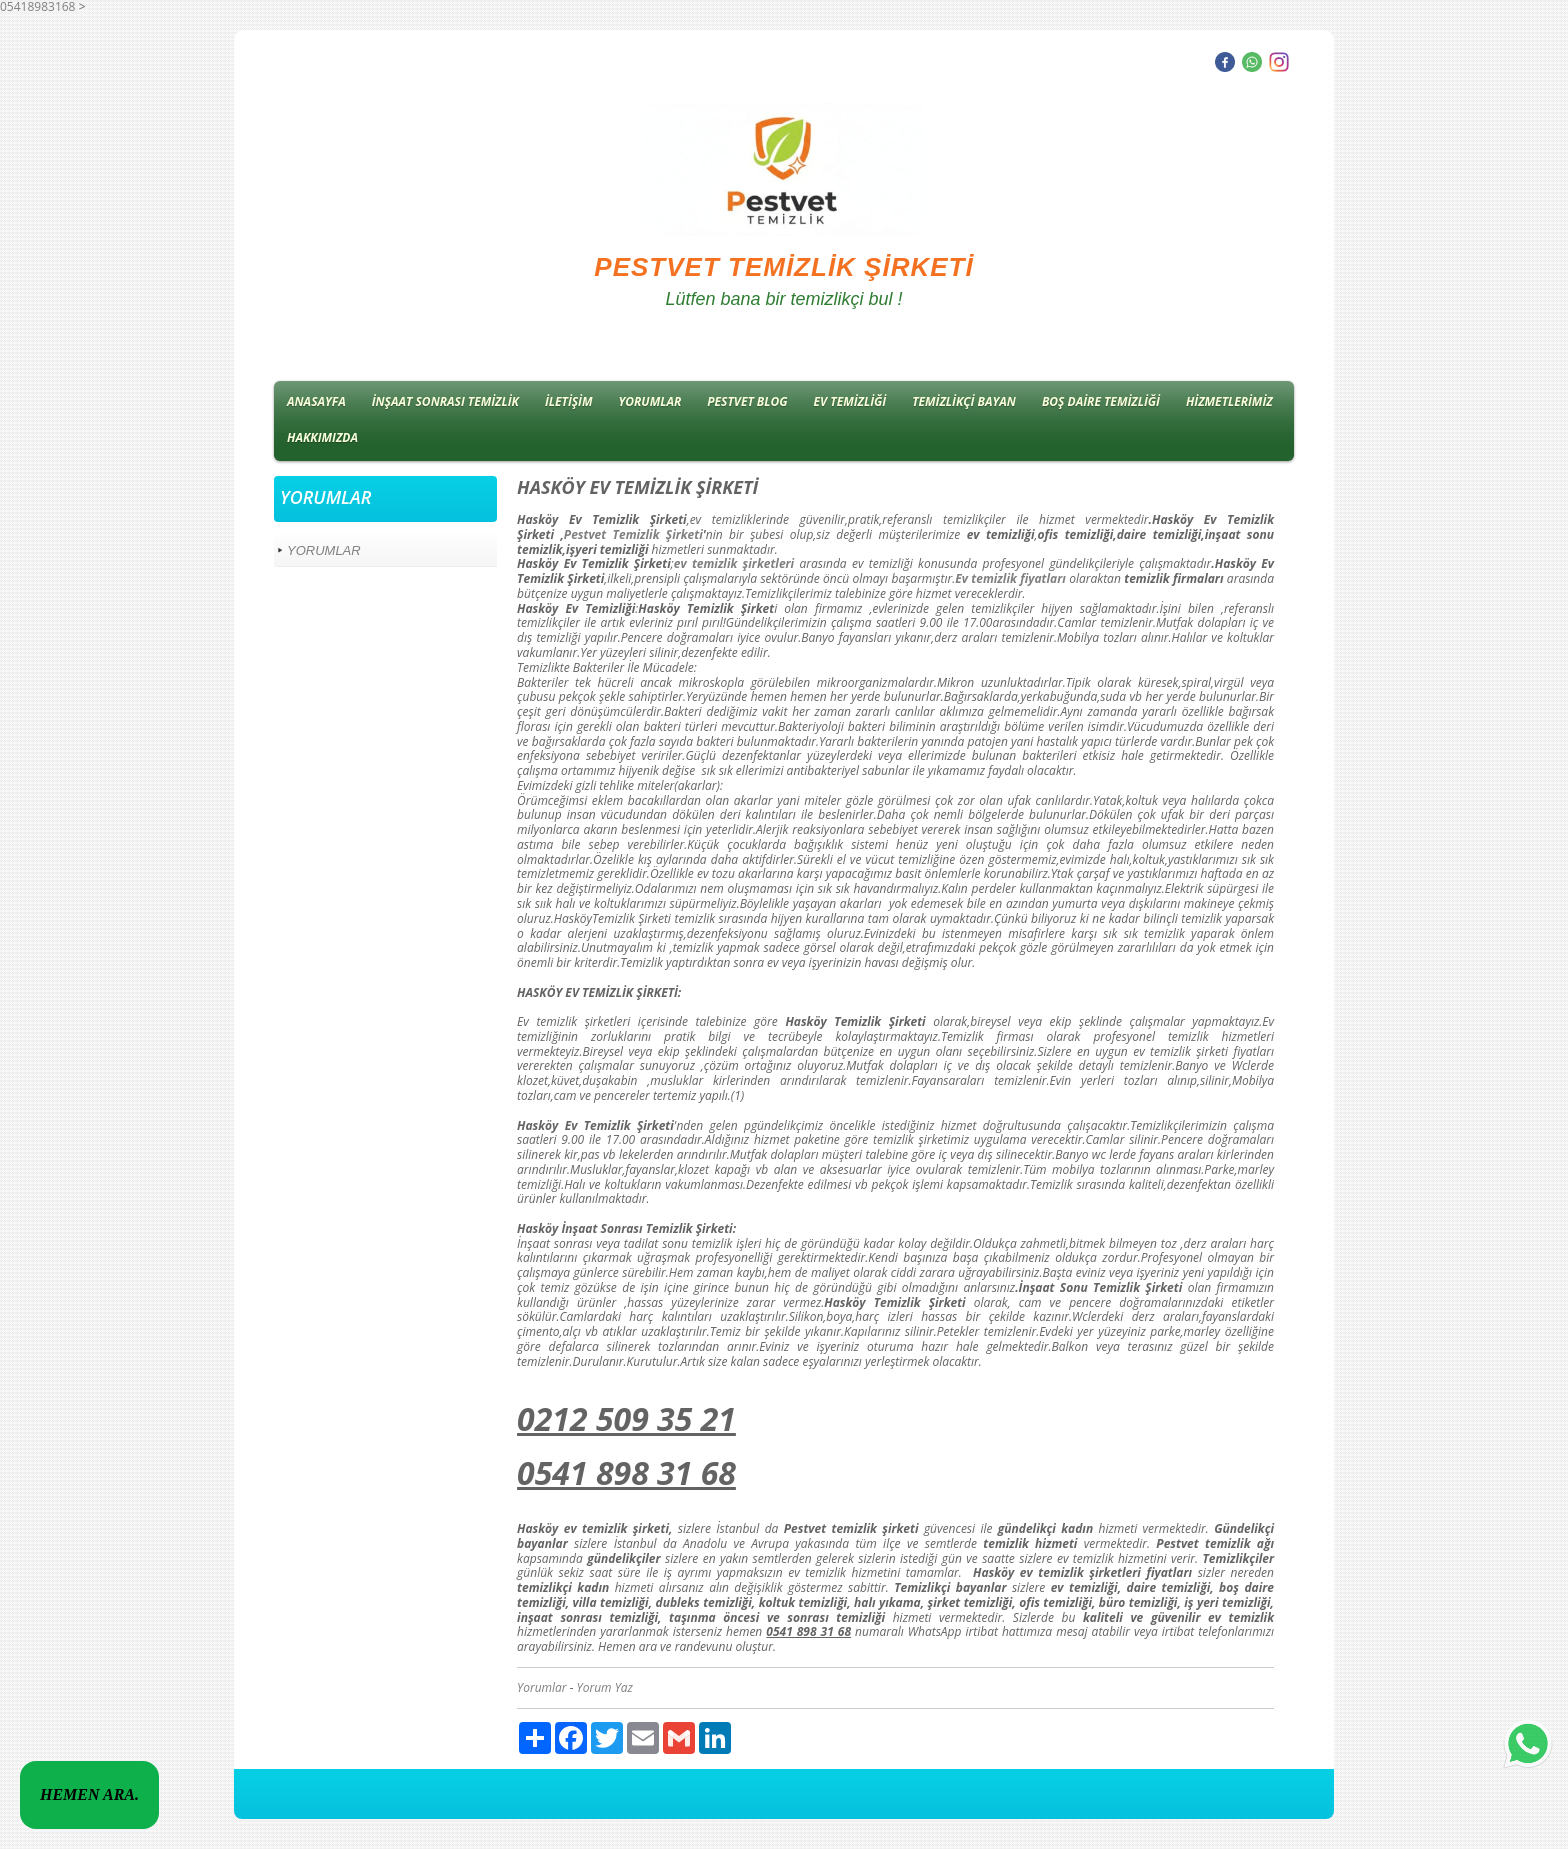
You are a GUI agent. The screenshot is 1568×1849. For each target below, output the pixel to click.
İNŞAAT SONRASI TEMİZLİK (445, 401)
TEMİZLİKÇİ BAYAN (964, 401)
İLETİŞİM (569, 401)
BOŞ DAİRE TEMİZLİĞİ (1101, 401)
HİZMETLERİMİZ (1229, 401)
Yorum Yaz (605, 1687)
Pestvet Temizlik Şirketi (633, 534)
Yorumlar (542, 1687)
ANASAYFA (316, 401)
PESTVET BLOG (747, 401)
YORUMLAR (650, 401)
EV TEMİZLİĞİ (850, 401)
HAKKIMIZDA (322, 437)
